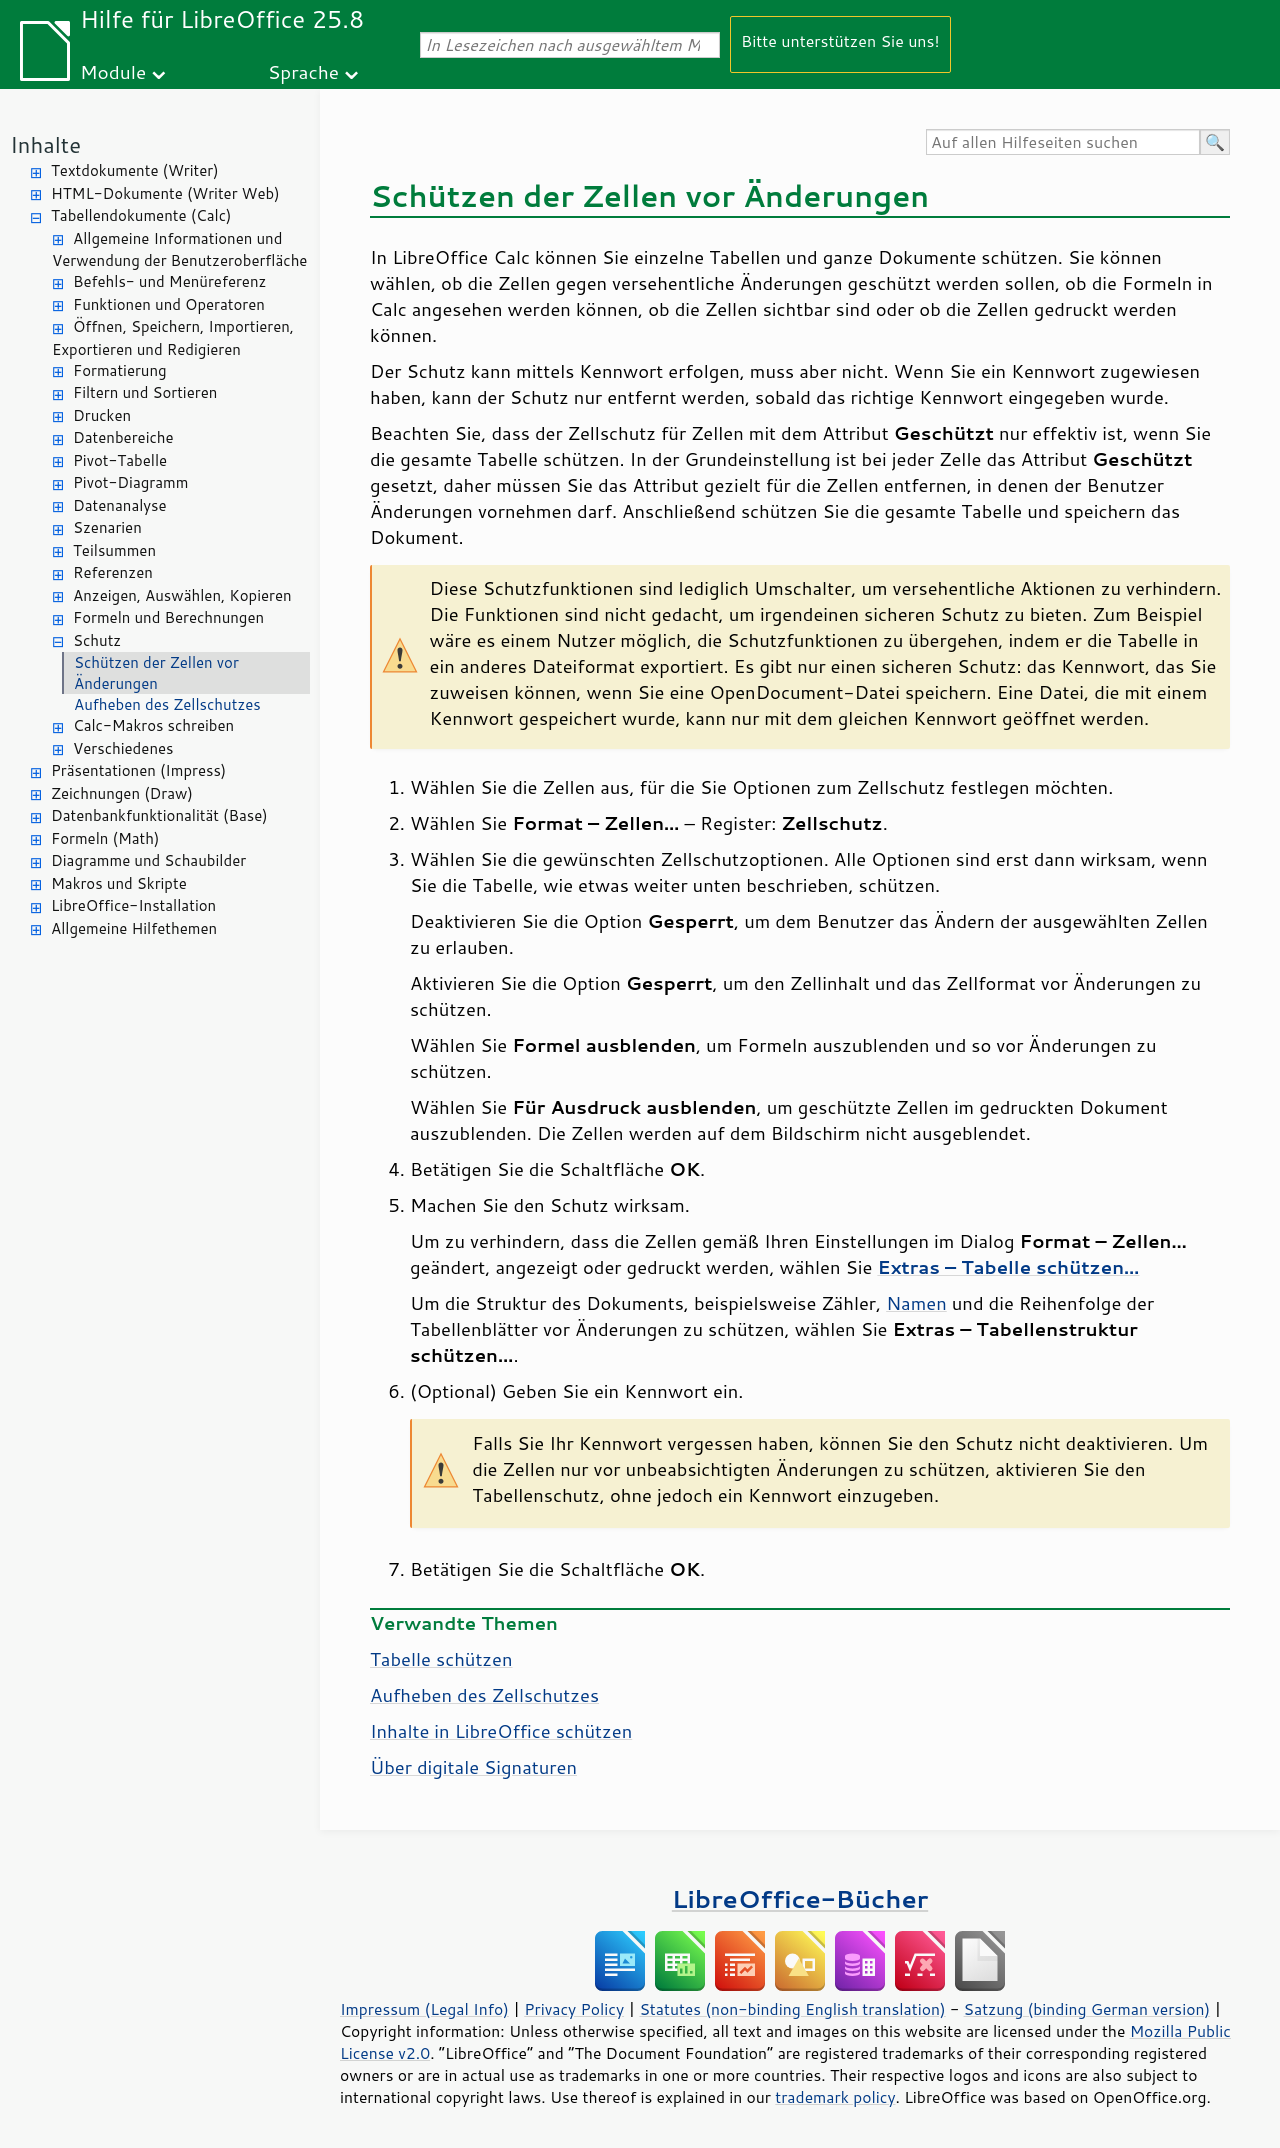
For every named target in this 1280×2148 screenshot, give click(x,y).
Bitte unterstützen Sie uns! (840, 40)
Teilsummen (114, 550)
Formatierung (120, 370)
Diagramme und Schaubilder (148, 860)
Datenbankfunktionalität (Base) (159, 815)
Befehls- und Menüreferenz (169, 281)
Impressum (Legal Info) (424, 2009)
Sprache (303, 71)
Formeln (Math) (105, 838)
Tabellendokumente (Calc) (141, 215)
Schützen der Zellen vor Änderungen (156, 673)
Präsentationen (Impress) (138, 770)
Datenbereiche (123, 437)
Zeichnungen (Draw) (122, 793)
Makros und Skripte (119, 883)
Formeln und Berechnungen (168, 617)
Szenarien (107, 527)
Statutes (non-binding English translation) (792, 2009)
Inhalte (45, 144)
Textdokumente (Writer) (135, 170)
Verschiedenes (123, 748)
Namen (916, 1303)
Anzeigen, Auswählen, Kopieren (182, 595)
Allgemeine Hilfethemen (134, 928)
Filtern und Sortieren (145, 392)
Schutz (97, 640)
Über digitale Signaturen (473, 1767)
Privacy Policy (574, 2009)
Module (113, 71)
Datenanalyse (120, 505)
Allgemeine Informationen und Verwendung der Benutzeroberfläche (179, 250)
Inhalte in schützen (501, 1731)
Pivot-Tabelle (120, 460)
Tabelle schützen (441, 1659)
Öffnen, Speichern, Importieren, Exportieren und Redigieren (173, 338)
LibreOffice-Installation (133, 905)
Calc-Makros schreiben (153, 725)
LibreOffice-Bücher (800, 1898)
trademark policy (835, 2097)
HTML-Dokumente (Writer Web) (165, 193)
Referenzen (113, 572)
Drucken (102, 415)
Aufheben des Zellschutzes (167, 704)
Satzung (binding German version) (1087, 2009)
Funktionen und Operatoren (169, 304)
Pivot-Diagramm (130, 482)
